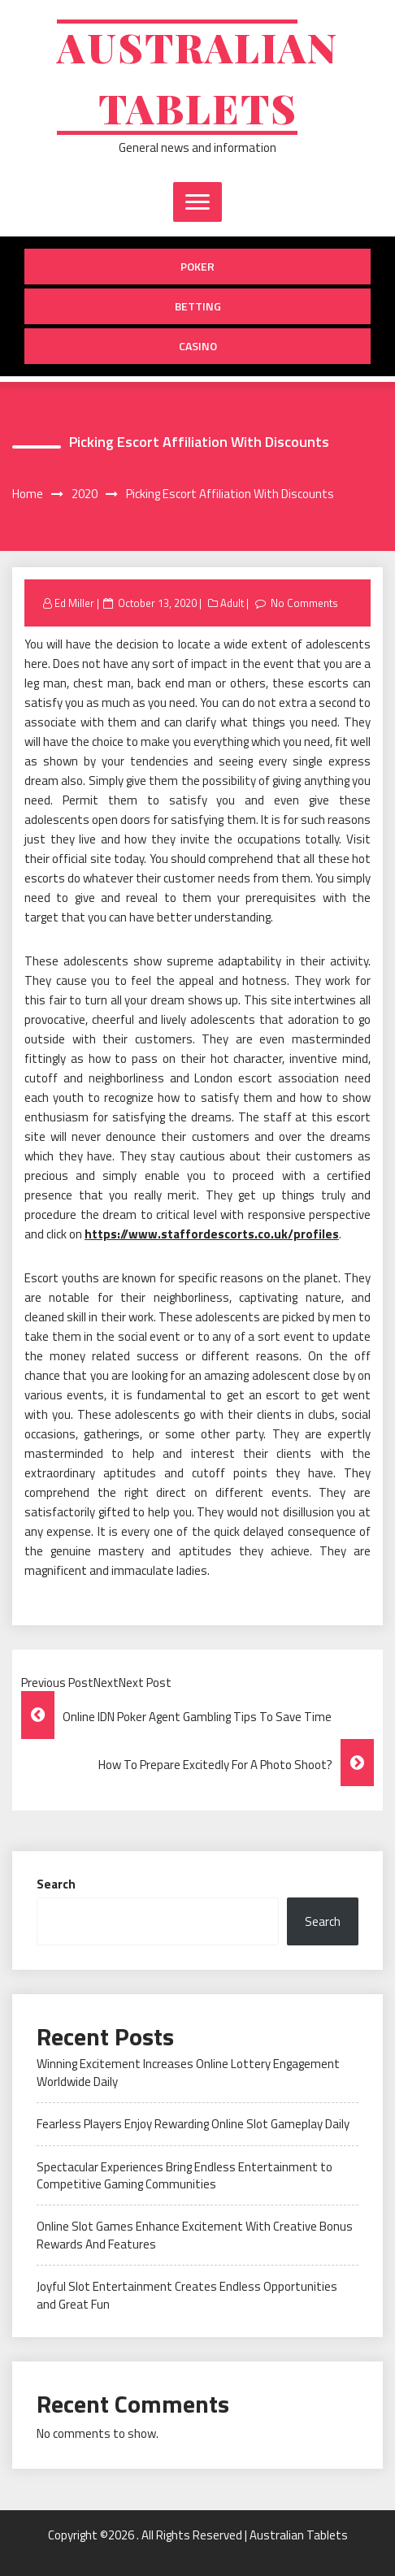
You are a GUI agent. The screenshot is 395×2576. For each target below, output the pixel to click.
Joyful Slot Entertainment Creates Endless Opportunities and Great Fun (187, 2295)
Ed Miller (74, 603)
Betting (198, 305)
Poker (197, 266)
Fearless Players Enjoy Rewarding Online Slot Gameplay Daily (193, 2123)
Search (56, 1884)
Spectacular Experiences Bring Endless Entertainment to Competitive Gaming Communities (184, 2175)
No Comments (304, 603)
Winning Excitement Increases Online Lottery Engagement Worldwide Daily (188, 2072)
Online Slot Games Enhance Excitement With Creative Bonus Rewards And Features (195, 2235)
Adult (232, 603)
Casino (198, 345)
